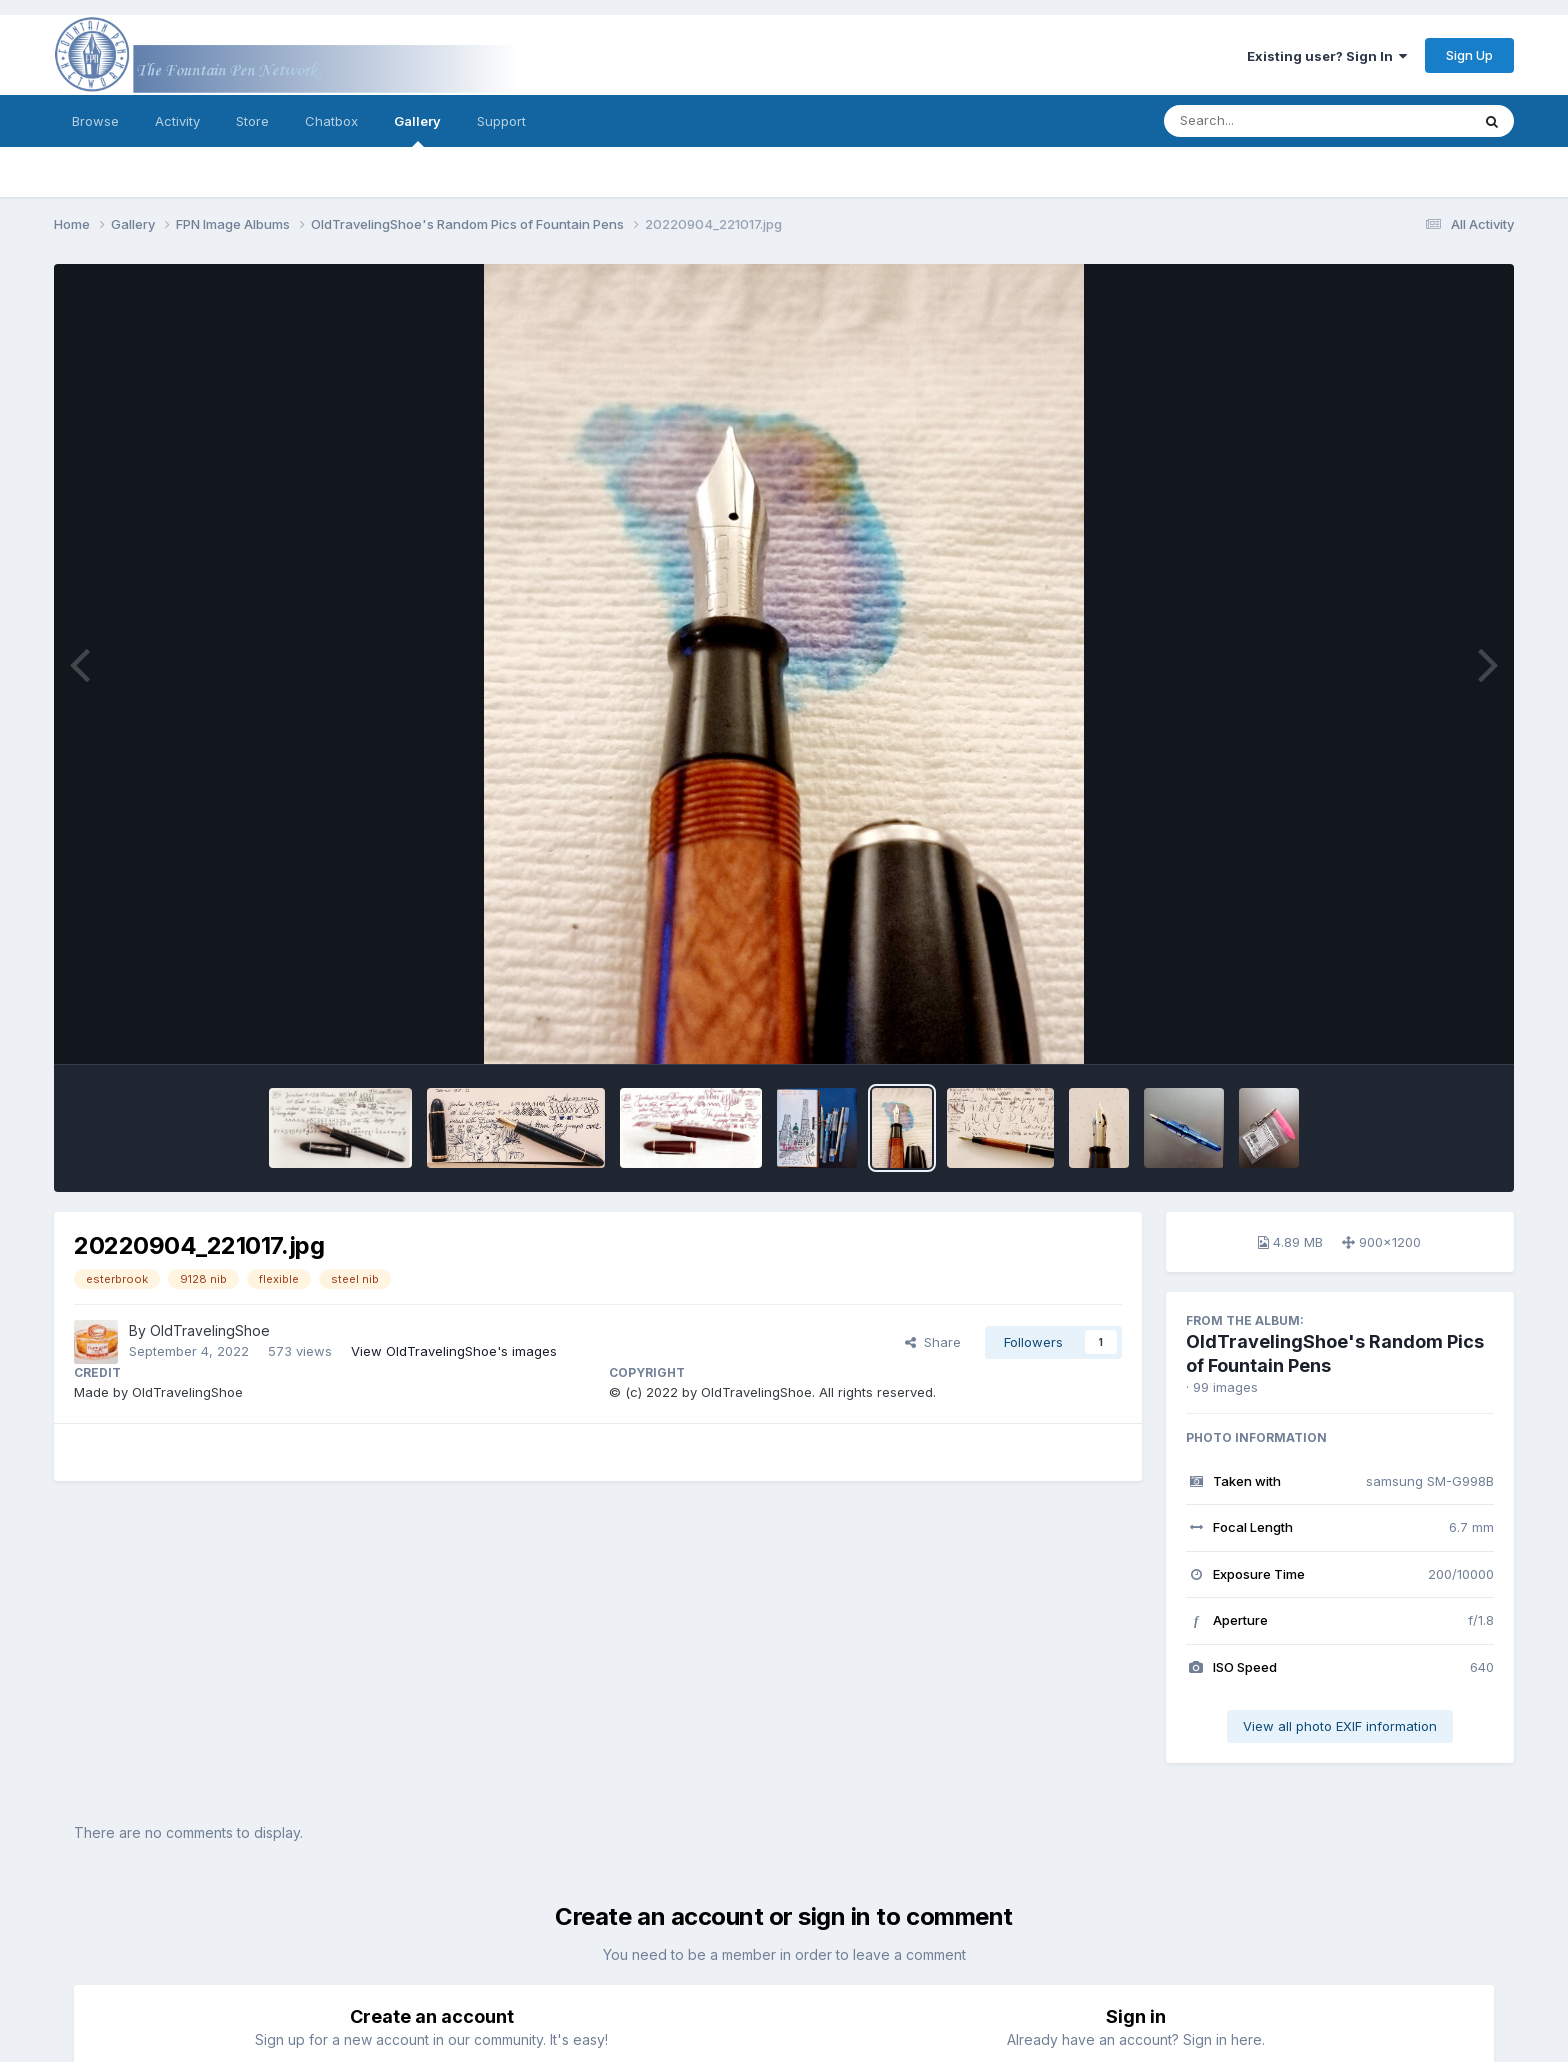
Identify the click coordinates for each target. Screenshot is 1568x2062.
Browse (95, 121)
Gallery (417, 130)
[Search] (1262, 121)
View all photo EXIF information (1340, 1726)
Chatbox (331, 121)
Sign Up (1469, 55)
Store (252, 121)
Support (501, 121)
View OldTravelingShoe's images (454, 1351)
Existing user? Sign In (1327, 56)
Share (933, 1342)
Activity (177, 121)
